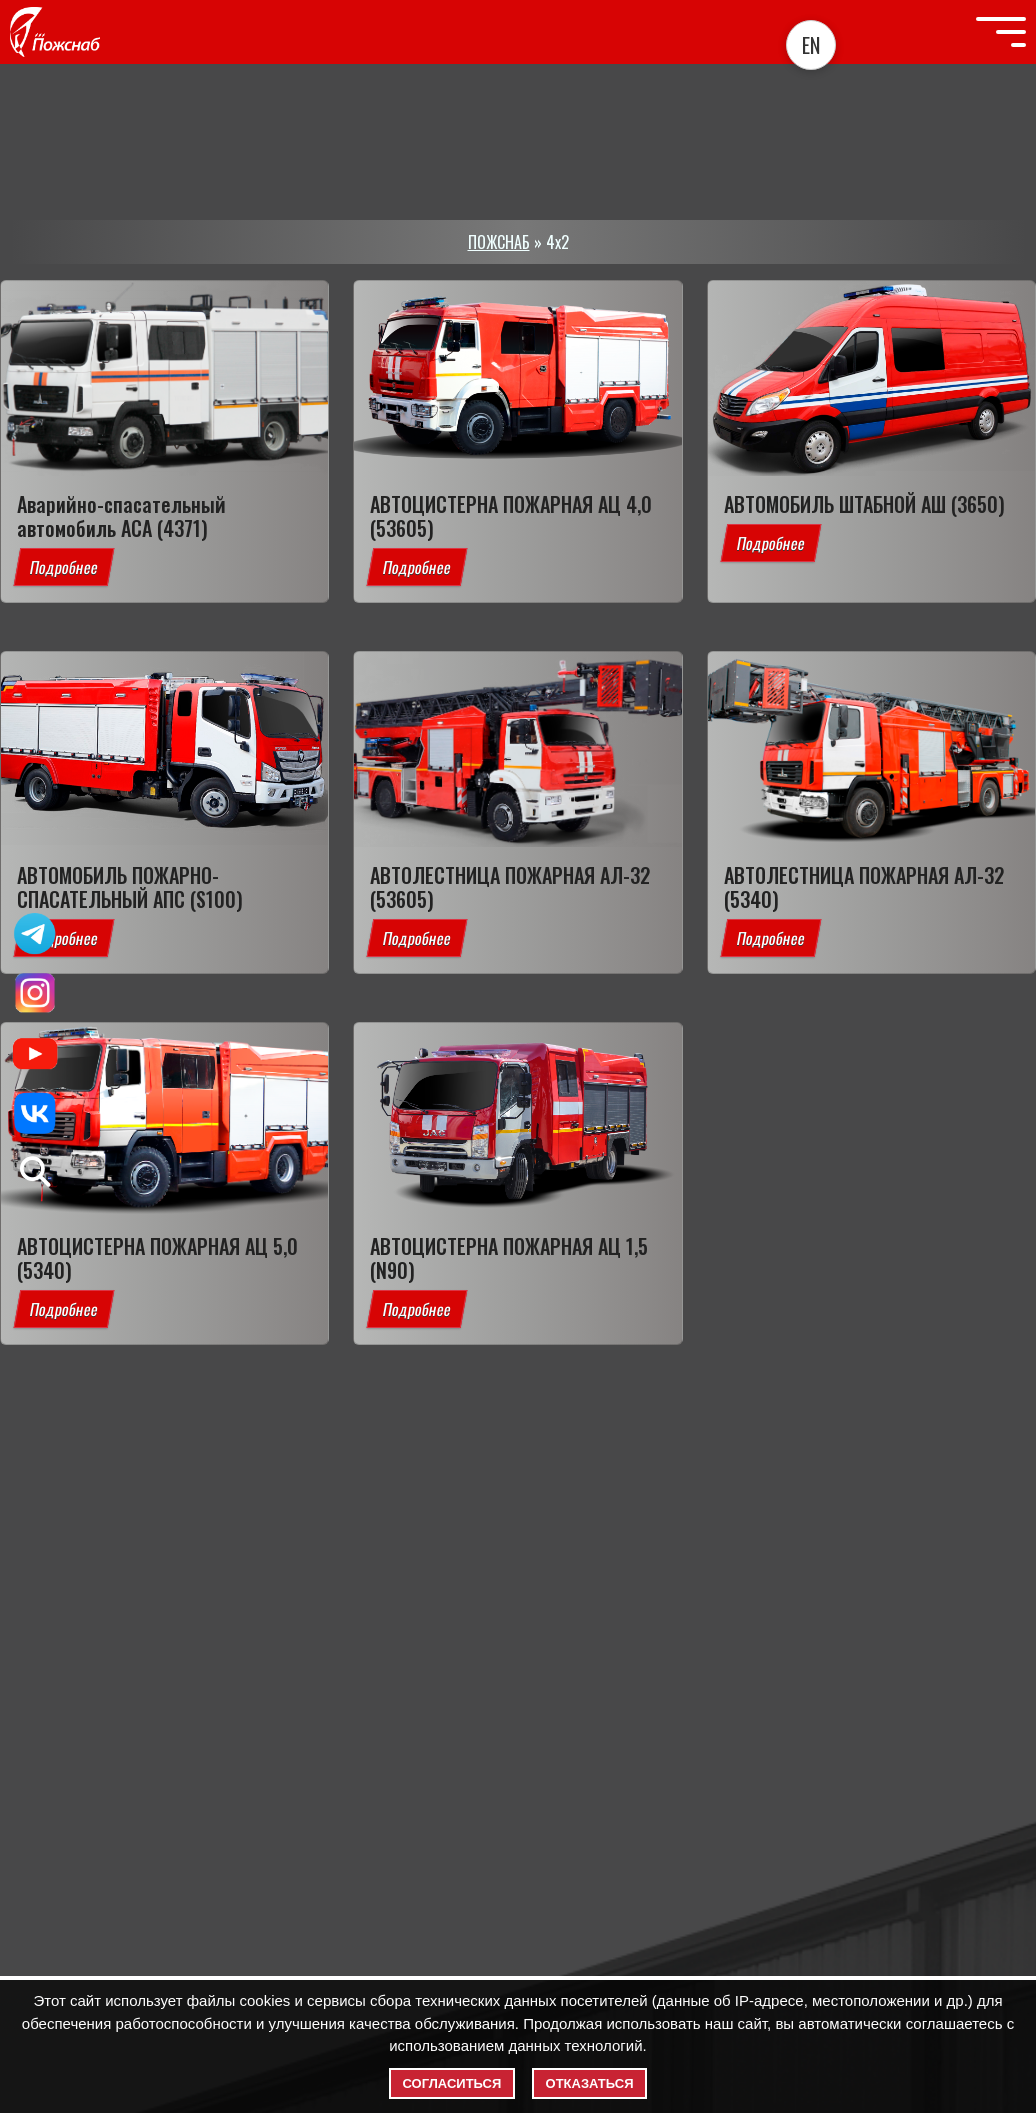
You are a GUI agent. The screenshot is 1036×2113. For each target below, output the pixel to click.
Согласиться (452, 2083)
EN (811, 45)
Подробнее (64, 567)
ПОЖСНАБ (499, 242)
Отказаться (590, 2083)
